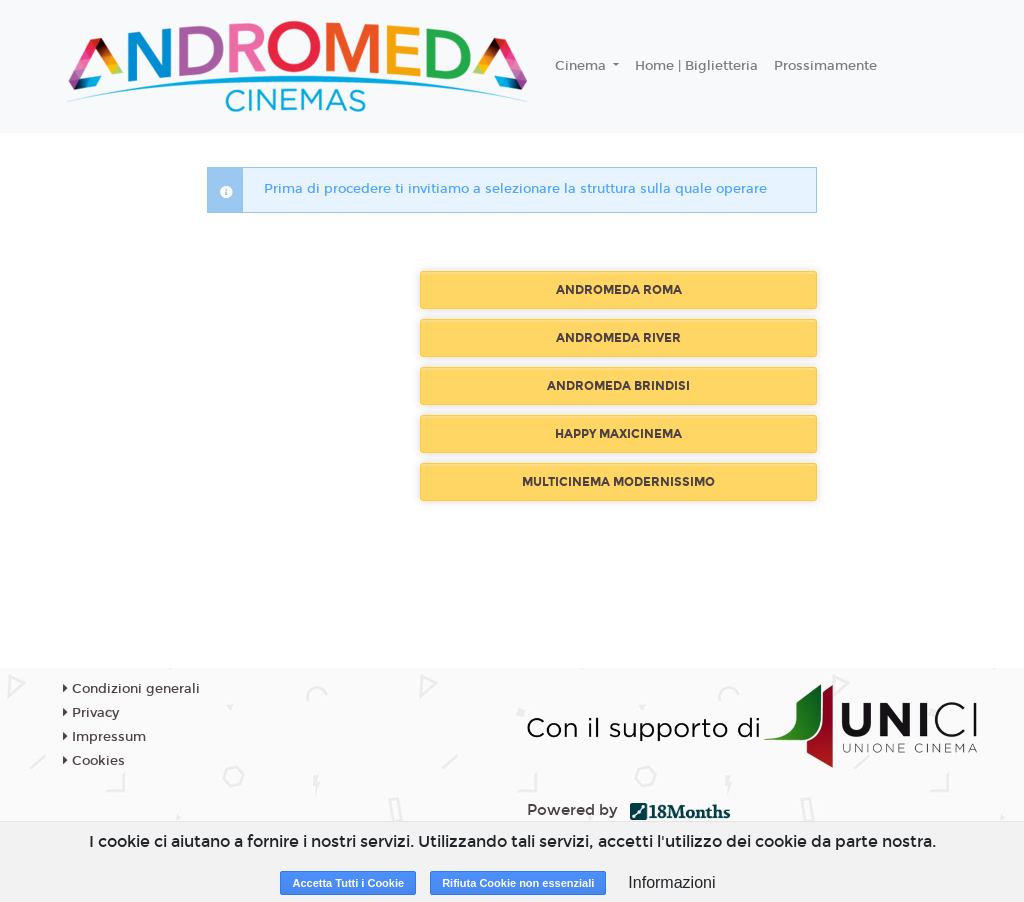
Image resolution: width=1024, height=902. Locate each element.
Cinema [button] (582, 66)
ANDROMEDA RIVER (618, 338)
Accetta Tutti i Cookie (348, 883)
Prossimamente (825, 66)
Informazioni (671, 882)
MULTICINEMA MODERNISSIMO (618, 482)
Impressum (104, 737)
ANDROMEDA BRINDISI (618, 386)
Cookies (94, 761)
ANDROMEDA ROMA (619, 290)
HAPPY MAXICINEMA (618, 434)
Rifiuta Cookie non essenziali (518, 883)
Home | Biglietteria (696, 66)
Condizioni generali (131, 689)
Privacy (91, 713)
